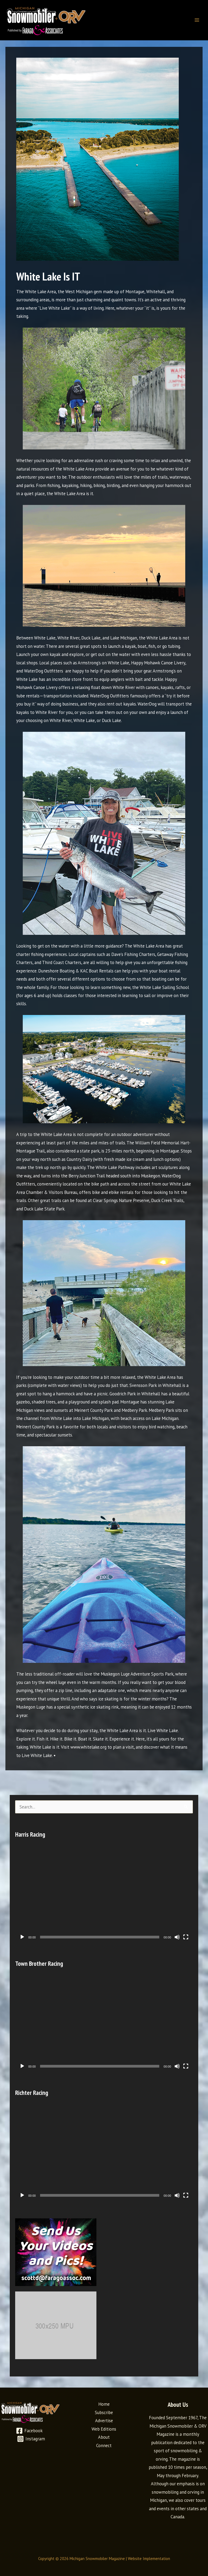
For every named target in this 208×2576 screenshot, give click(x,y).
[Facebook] (29, 2430)
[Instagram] (31, 2438)
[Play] (22, 1937)
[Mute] (177, 1937)
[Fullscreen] (185, 1937)
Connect (104, 2445)
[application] (104, 1892)
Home (104, 2404)
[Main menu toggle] (197, 20)
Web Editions (104, 2429)
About (104, 2437)
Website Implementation (149, 2558)
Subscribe (104, 2412)
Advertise (104, 2421)
